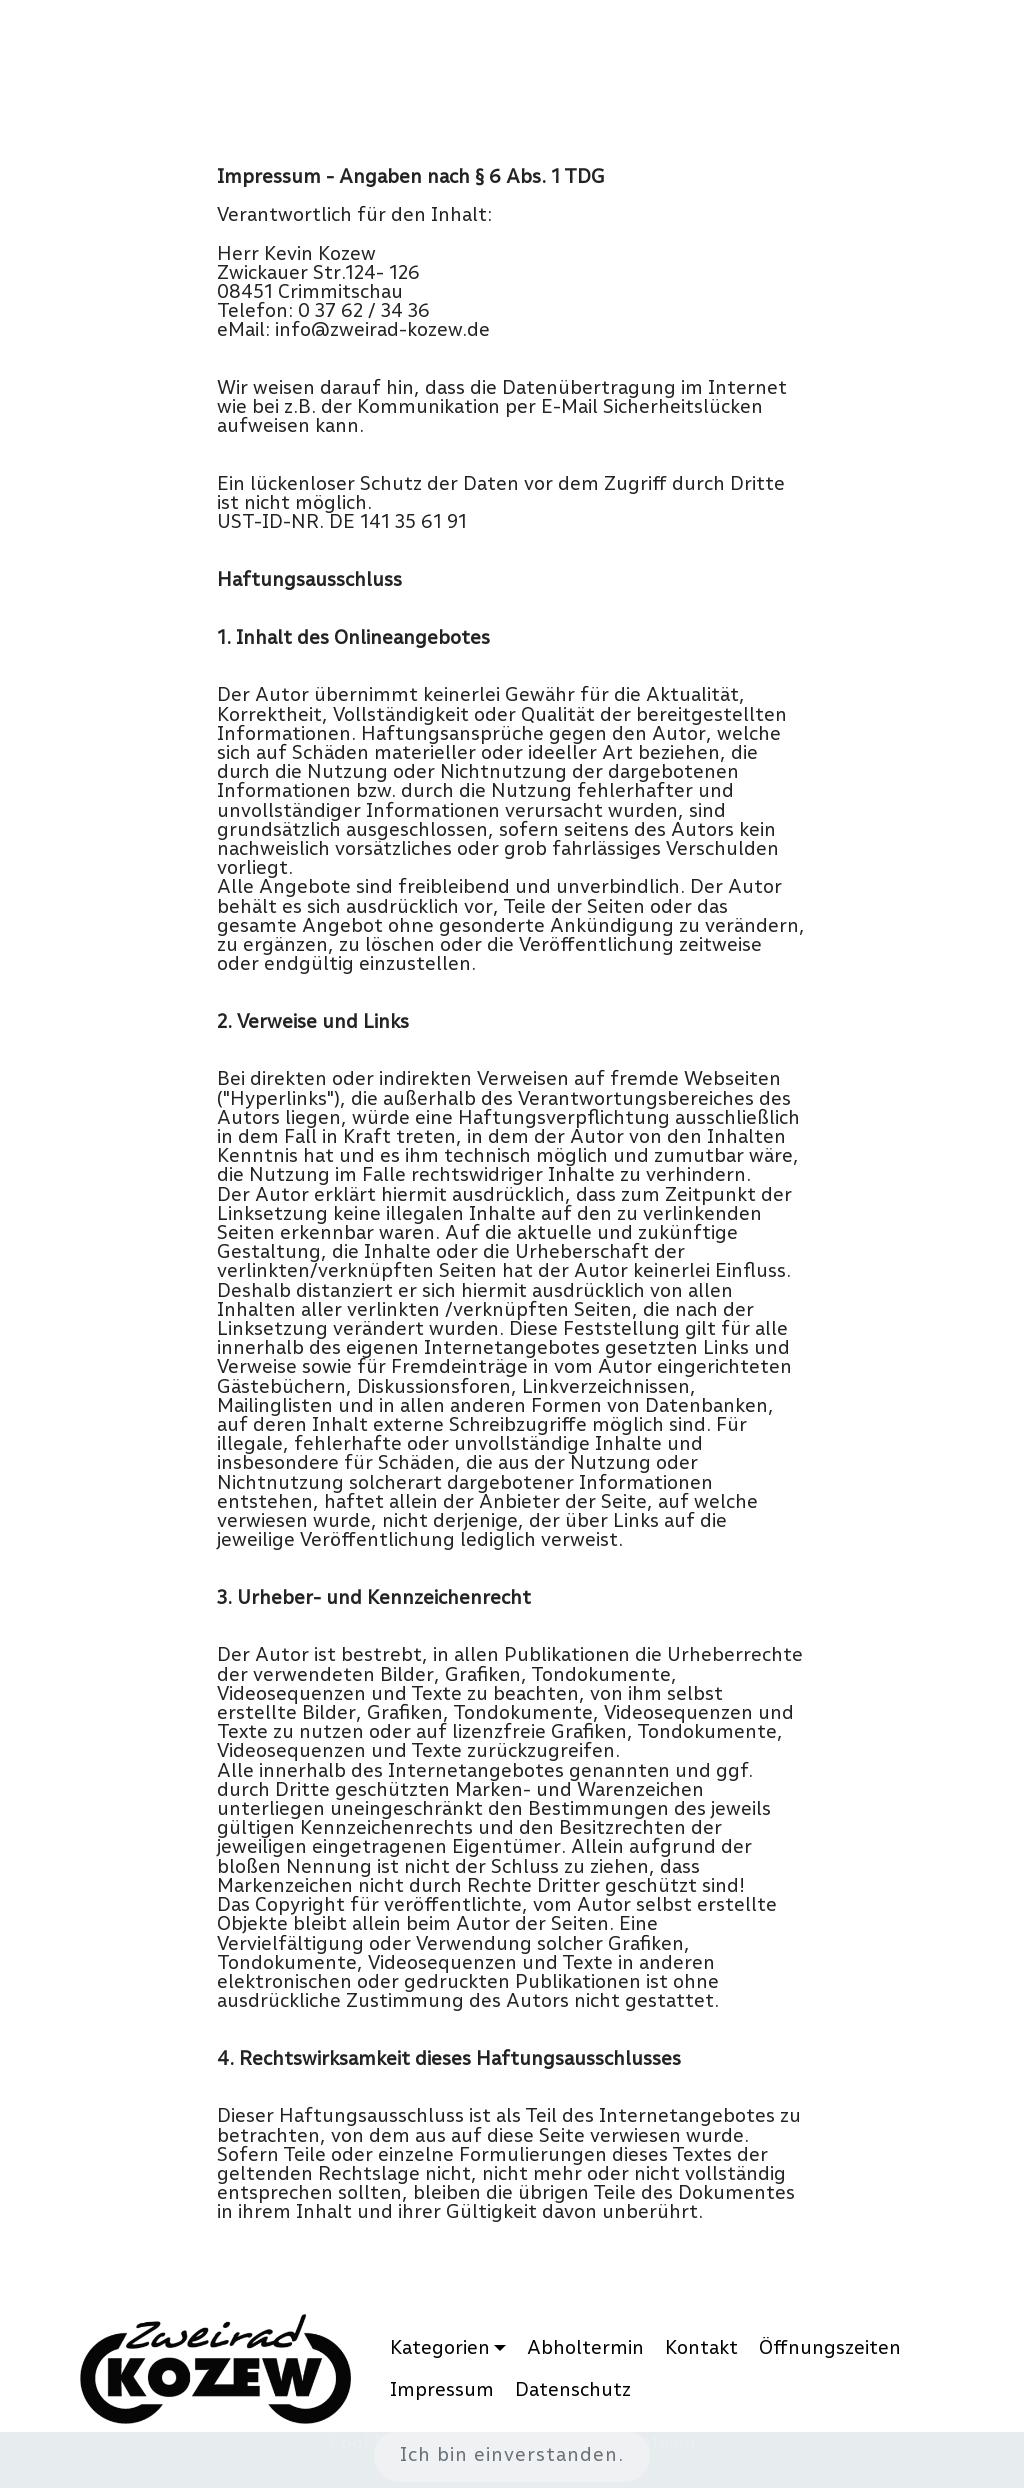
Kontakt (701, 2347)
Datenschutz (573, 2389)
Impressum (442, 2389)
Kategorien (440, 2347)
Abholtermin (585, 2347)
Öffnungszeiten (830, 2347)
